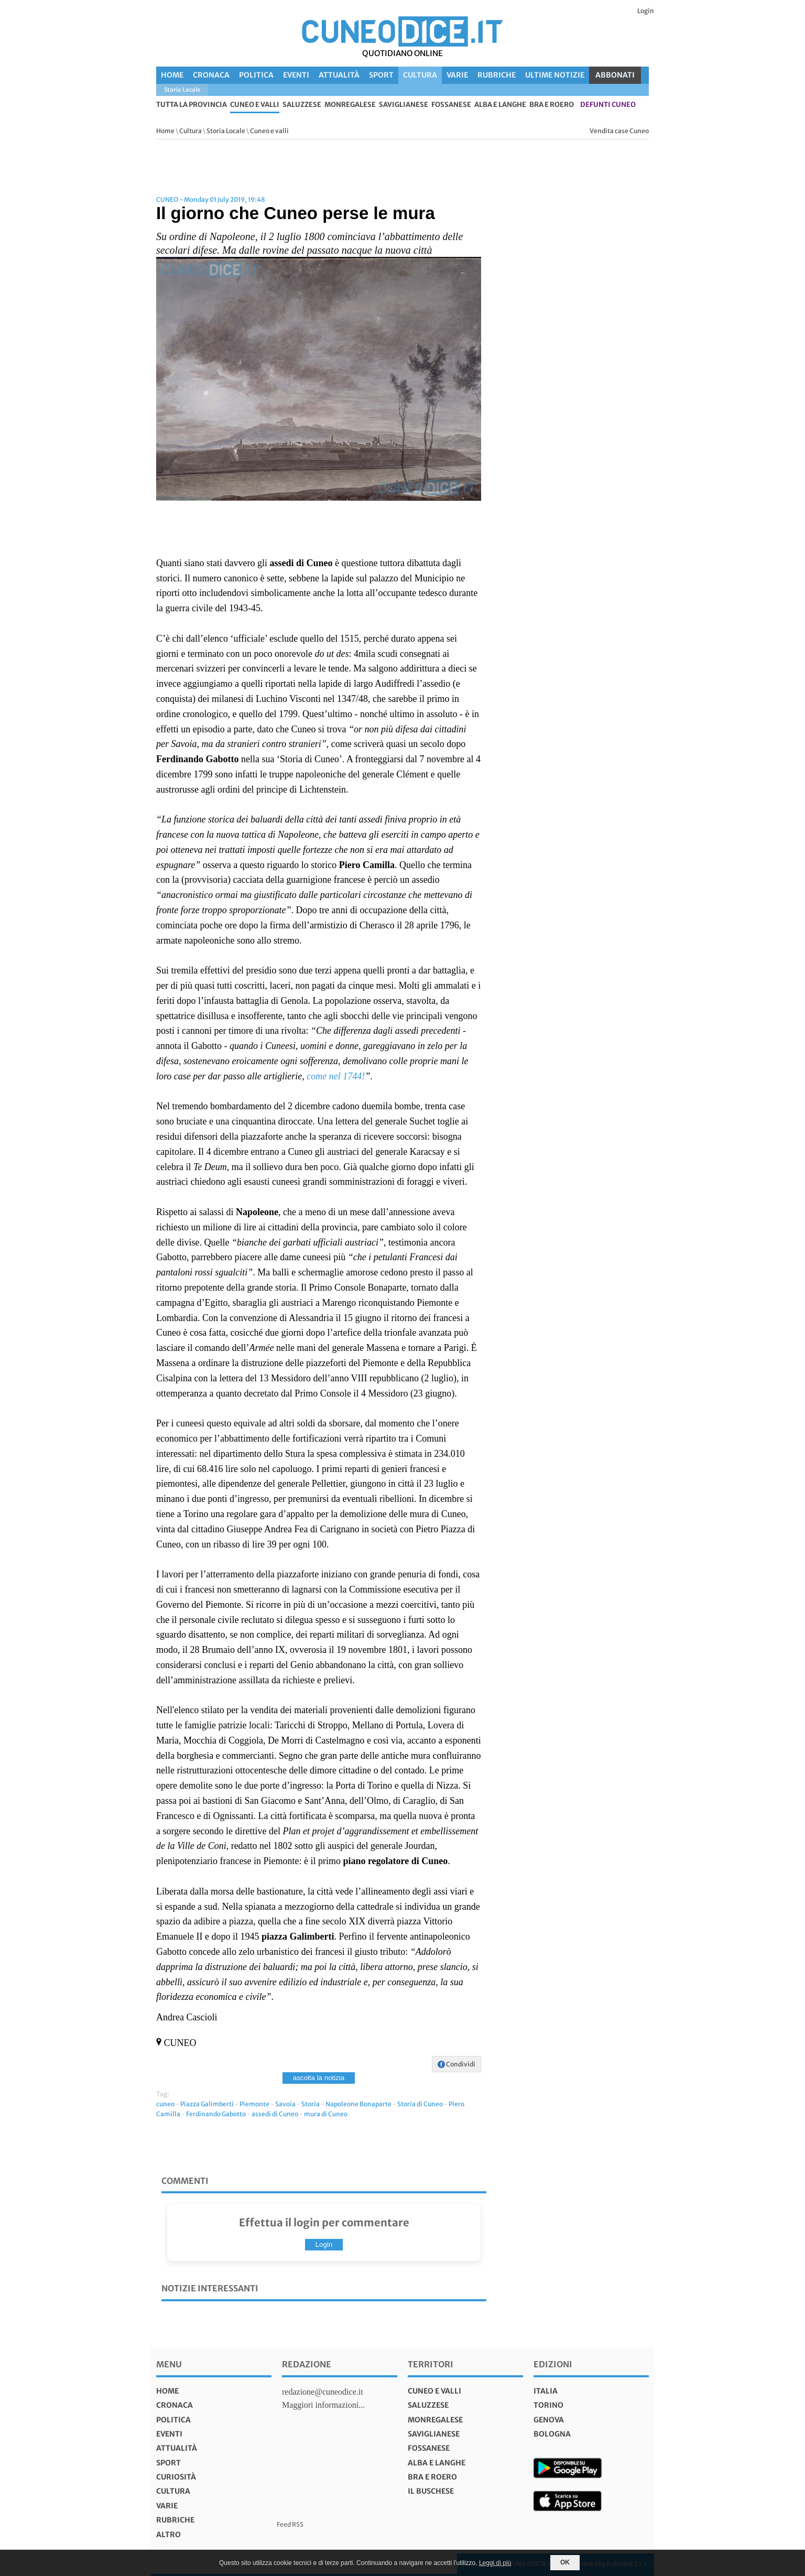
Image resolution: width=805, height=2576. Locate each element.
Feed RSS (290, 2524)
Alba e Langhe (500, 105)
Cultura (420, 75)
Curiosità (176, 2477)
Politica (256, 75)
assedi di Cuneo (275, 2114)
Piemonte (254, 2104)
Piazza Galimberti (207, 2104)
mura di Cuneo (325, 2114)
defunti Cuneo (608, 105)
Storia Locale (225, 131)
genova (549, 2420)
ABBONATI (615, 75)
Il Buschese (431, 2491)
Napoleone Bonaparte (358, 2104)
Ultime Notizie (554, 75)
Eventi (296, 75)
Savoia (285, 2104)
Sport (381, 75)
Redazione (306, 2364)
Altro (168, 2534)
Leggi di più (495, 2563)
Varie (457, 75)
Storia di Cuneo (420, 2104)
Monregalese (350, 105)
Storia (310, 2104)
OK (565, 2562)
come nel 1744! (336, 1076)
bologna (552, 2434)
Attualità (339, 75)
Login (645, 11)
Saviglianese (403, 105)
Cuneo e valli (254, 105)
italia (546, 2391)
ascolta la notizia (319, 2078)
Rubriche (496, 75)
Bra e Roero (551, 105)
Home (172, 75)
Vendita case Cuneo (619, 131)
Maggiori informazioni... (323, 2404)
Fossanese (451, 105)
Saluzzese (301, 105)
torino (548, 2405)
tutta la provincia (191, 105)
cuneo (165, 2104)
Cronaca (211, 75)
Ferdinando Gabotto (216, 2114)
